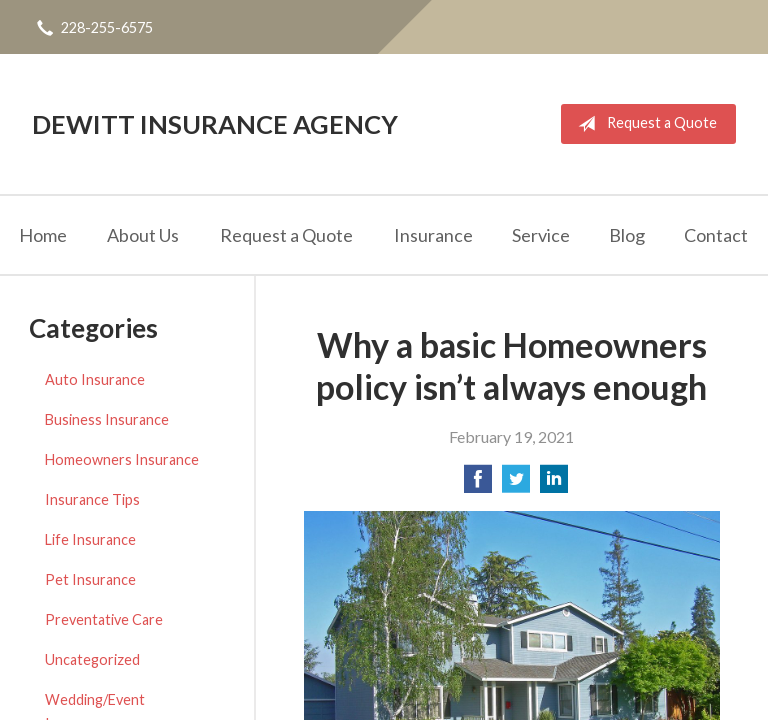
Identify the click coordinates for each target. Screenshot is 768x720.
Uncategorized (92, 659)
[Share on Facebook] (478, 484)
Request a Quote (643, 124)
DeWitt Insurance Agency (215, 124)
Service (541, 235)
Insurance (433, 235)
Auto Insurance (95, 379)
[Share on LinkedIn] (554, 484)
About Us (143, 235)
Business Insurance (107, 419)
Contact (716, 235)
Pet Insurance (90, 579)
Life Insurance (90, 539)
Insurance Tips (92, 499)
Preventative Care (104, 619)
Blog (627, 235)
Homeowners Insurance (122, 459)
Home (43, 235)
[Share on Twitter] (516, 484)
